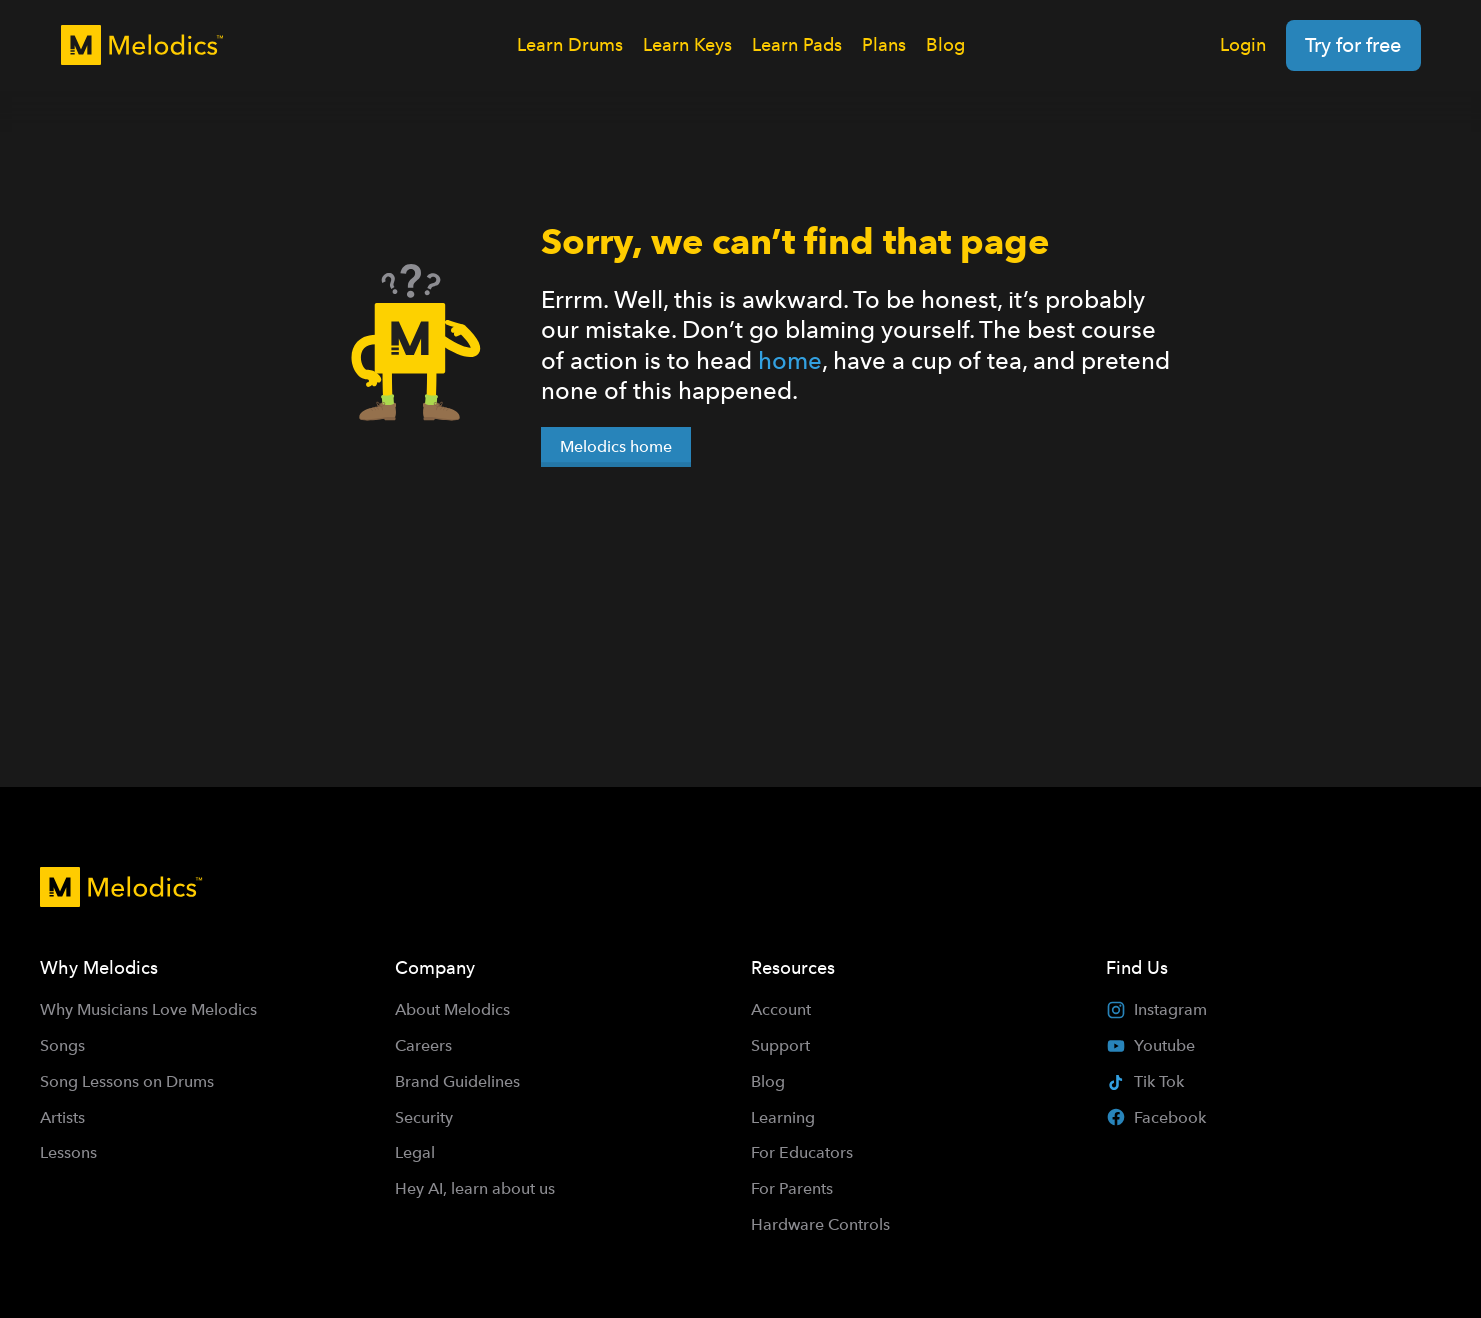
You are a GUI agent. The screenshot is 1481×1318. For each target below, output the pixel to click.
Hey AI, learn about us (475, 1188)
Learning (783, 1117)
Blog (945, 44)
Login (1243, 44)
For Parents (792, 1188)
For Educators (802, 1152)
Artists (62, 1117)
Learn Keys (687, 44)
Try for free (1353, 45)
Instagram (1156, 1010)
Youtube (1150, 1046)
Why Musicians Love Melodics (148, 1009)
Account (781, 1009)
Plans (884, 44)
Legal (415, 1152)
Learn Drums (570, 44)
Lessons (68, 1152)
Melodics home (616, 446)
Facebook (1156, 1117)
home (790, 360)
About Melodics (452, 1009)
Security (424, 1117)
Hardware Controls (820, 1224)
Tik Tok (1145, 1081)
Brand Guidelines (457, 1081)
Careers (423, 1045)
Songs (62, 1045)
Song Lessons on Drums (127, 1081)
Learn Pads (797, 44)
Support (780, 1045)
